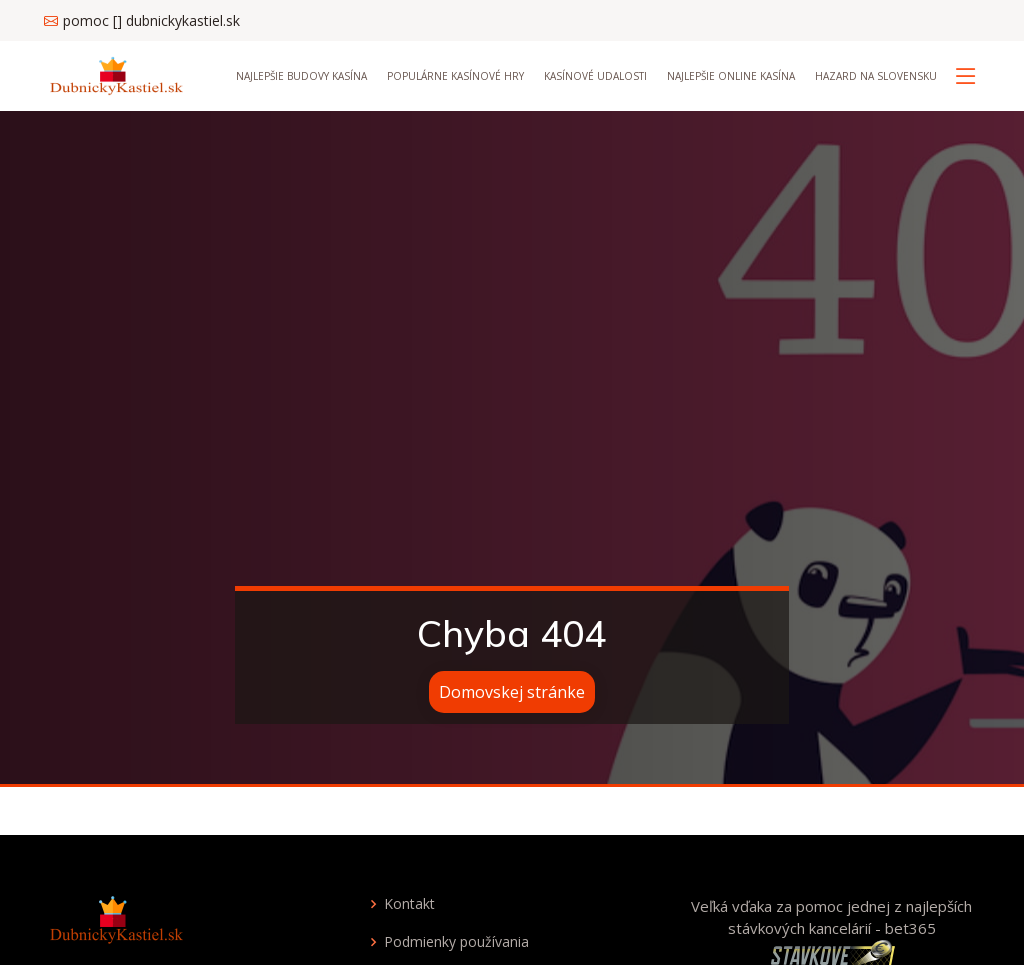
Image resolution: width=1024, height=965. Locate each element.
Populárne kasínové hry (455, 76)
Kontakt (409, 904)
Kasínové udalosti (595, 76)
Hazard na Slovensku (876, 76)
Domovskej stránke (512, 692)
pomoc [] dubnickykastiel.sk (151, 20)
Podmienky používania (456, 942)
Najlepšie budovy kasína (301, 76)
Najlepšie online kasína (731, 76)
